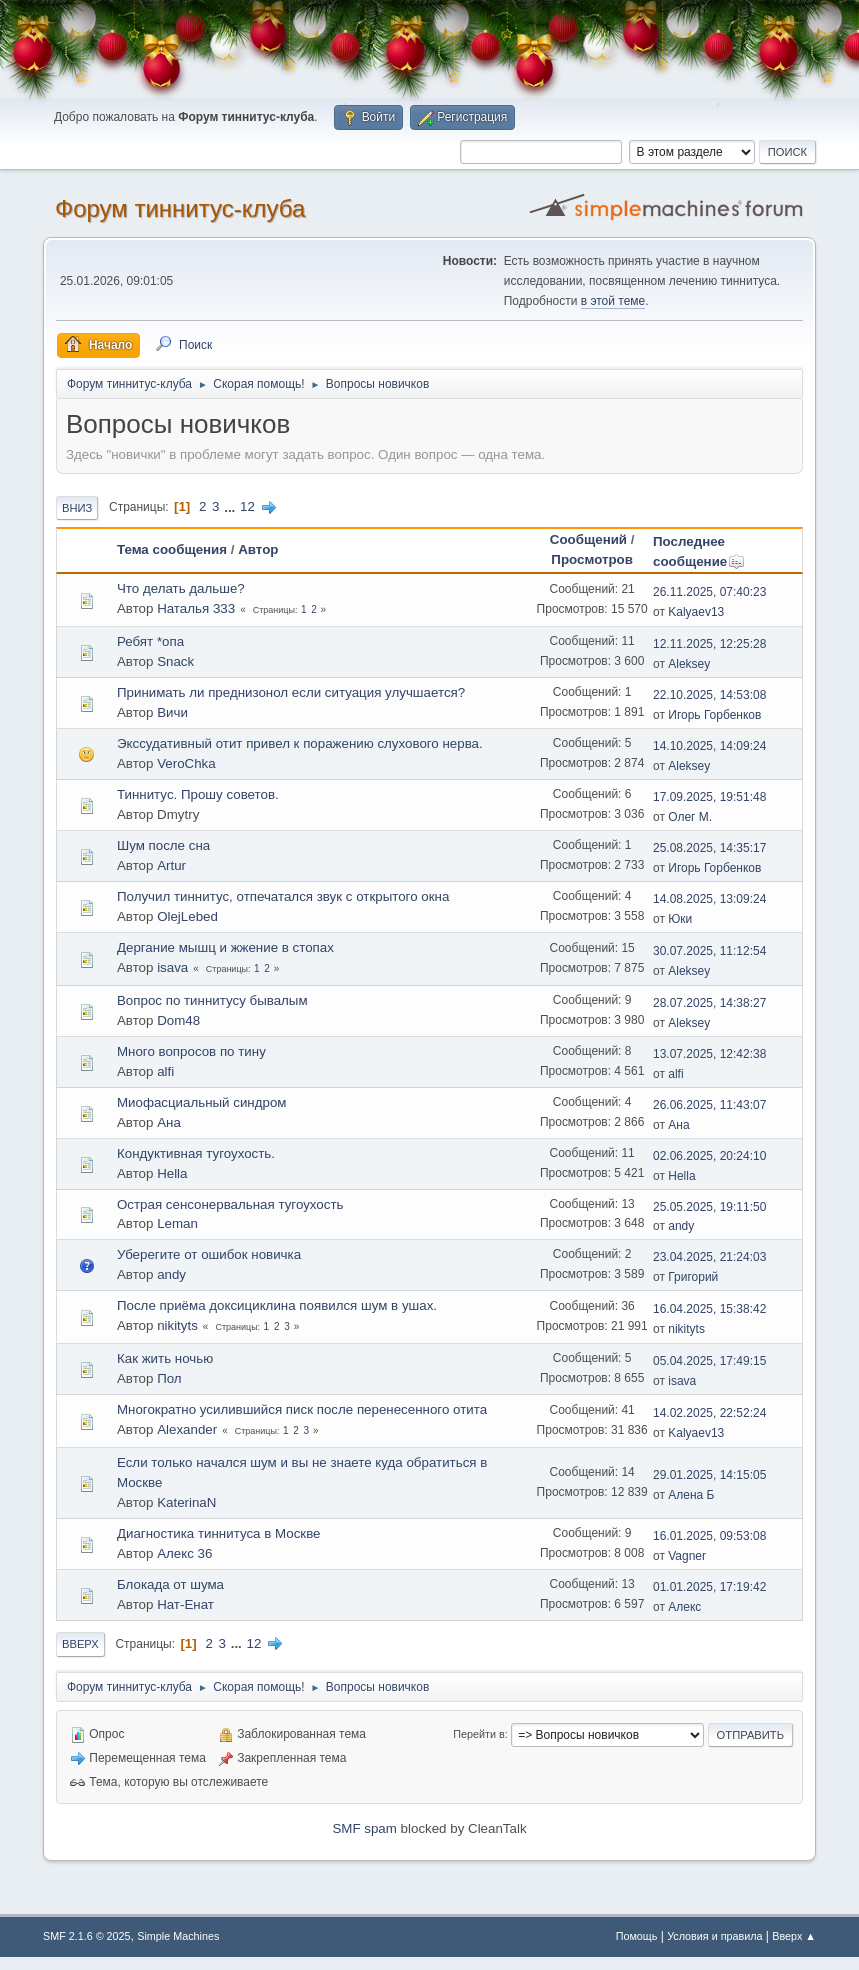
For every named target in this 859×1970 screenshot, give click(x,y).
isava (172, 967)
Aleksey (689, 664)
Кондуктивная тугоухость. (196, 1153)
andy (681, 1226)
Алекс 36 (184, 1553)
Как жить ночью (165, 1358)
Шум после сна (163, 845)
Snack (175, 661)
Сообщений (588, 539)
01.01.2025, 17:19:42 (709, 1587)
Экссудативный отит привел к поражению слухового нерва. (300, 743)
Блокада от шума (170, 1584)
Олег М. (690, 817)
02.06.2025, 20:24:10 (709, 1156)
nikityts (177, 1325)
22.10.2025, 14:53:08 (709, 695)
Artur (171, 865)
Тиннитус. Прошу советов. (198, 794)
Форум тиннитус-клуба (180, 208)
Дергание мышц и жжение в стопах (225, 947)
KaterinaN (186, 1502)
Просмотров (592, 559)
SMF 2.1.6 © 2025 (87, 1936)
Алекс (684, 1607)
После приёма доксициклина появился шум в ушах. (277, 1305)
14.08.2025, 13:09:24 (709, 899)
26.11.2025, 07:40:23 (709, 592)
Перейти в (478, 1734)
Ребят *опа (150, 641)
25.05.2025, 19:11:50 (709, 1207)
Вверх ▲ (794, 1936)
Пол (169, 1378)
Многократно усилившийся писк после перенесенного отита (302, 1409)
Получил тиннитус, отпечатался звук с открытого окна (283, 896)
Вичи (172, 712)
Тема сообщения (172, 549)
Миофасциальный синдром (202, 1102)
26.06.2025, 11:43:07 (709, 1105)
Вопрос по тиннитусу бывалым (212, 1000)
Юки (680, 919)
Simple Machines (178, 1936)
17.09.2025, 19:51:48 (709, 797)
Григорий (693, 1277)
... (231, 506)
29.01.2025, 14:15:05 (709, 1475)
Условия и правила (714, 1936)
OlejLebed (187, 916)
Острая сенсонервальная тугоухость (230, 1204)
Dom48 (178, 1020)
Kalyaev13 (696, 612)
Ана (169, 1122)
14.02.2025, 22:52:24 (709, 1413)
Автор (258, 549)
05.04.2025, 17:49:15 (709, 1361)
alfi (165, 1071)
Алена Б (691, 1495)
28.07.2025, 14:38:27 (709, 1003)
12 (247, 506)
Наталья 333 (196, 608)
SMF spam (364, 1828)
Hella (172, 1173)
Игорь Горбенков (714, 715)
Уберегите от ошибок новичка (209, 1254)
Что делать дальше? (181, 588)
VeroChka (186, 763)
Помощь (637, 1936)
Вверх (80, 1644)
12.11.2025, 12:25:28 (709, 644)
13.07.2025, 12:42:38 (709, 1054)
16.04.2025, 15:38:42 (709, 1309)
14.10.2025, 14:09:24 (709, 746)
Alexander (187, 1429)
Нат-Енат (185, 1604)
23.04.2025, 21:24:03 (709, 1257)
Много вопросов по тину (191, 1051)
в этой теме (613, 301)
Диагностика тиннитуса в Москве (219, 1533)
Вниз (77, 508)
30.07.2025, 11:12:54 (709, 951)
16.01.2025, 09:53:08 (709, 1536)
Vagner (687, 1556)
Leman (177, 1223)
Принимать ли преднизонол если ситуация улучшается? (291, 692)
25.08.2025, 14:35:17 (709, 848)
